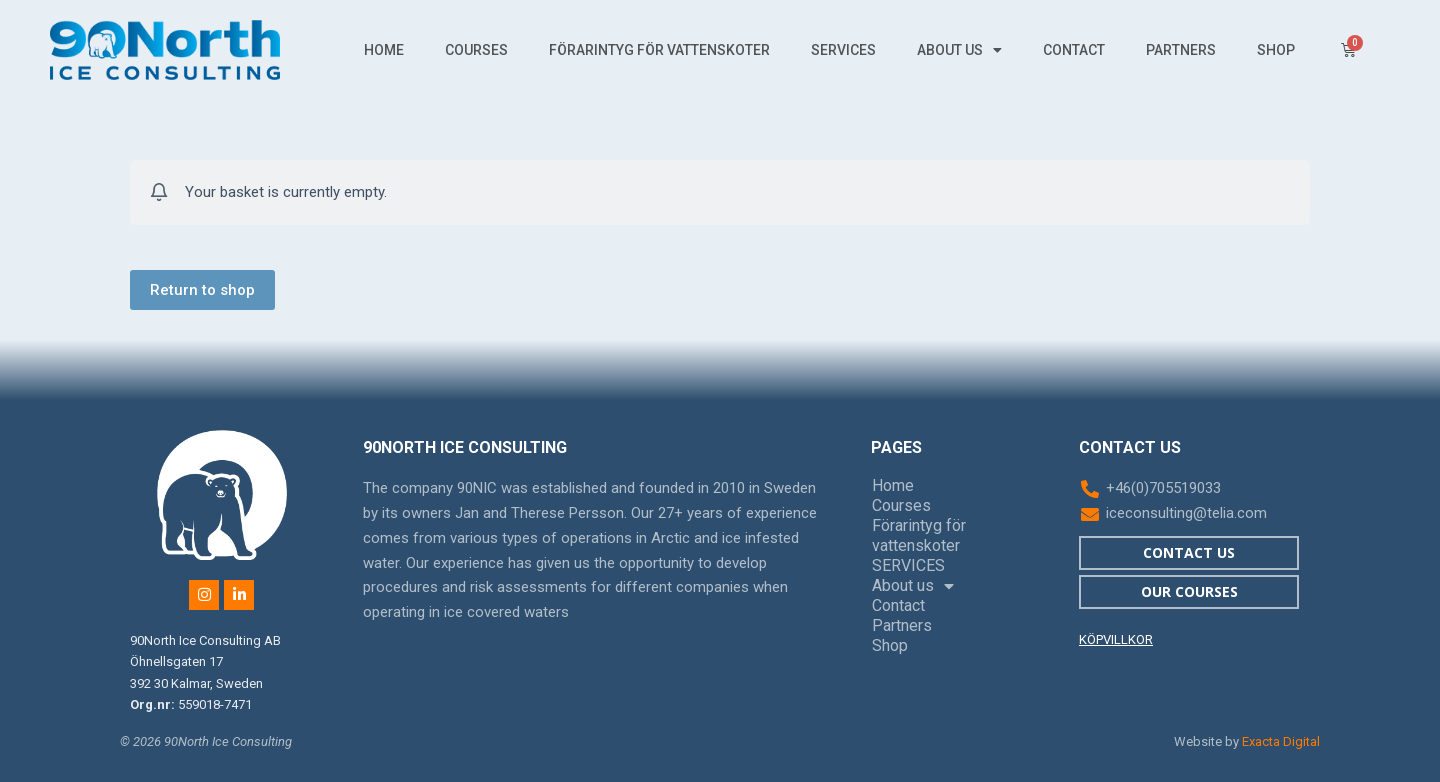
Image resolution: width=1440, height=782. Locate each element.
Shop (1276, 50)
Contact (1074, 50)
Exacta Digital (1281, 741)
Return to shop (202, 290)
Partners (1181, 50)
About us (959, 50)
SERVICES (843, 50)
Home (384, 50)
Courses (476, 50)
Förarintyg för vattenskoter (659, 50)
